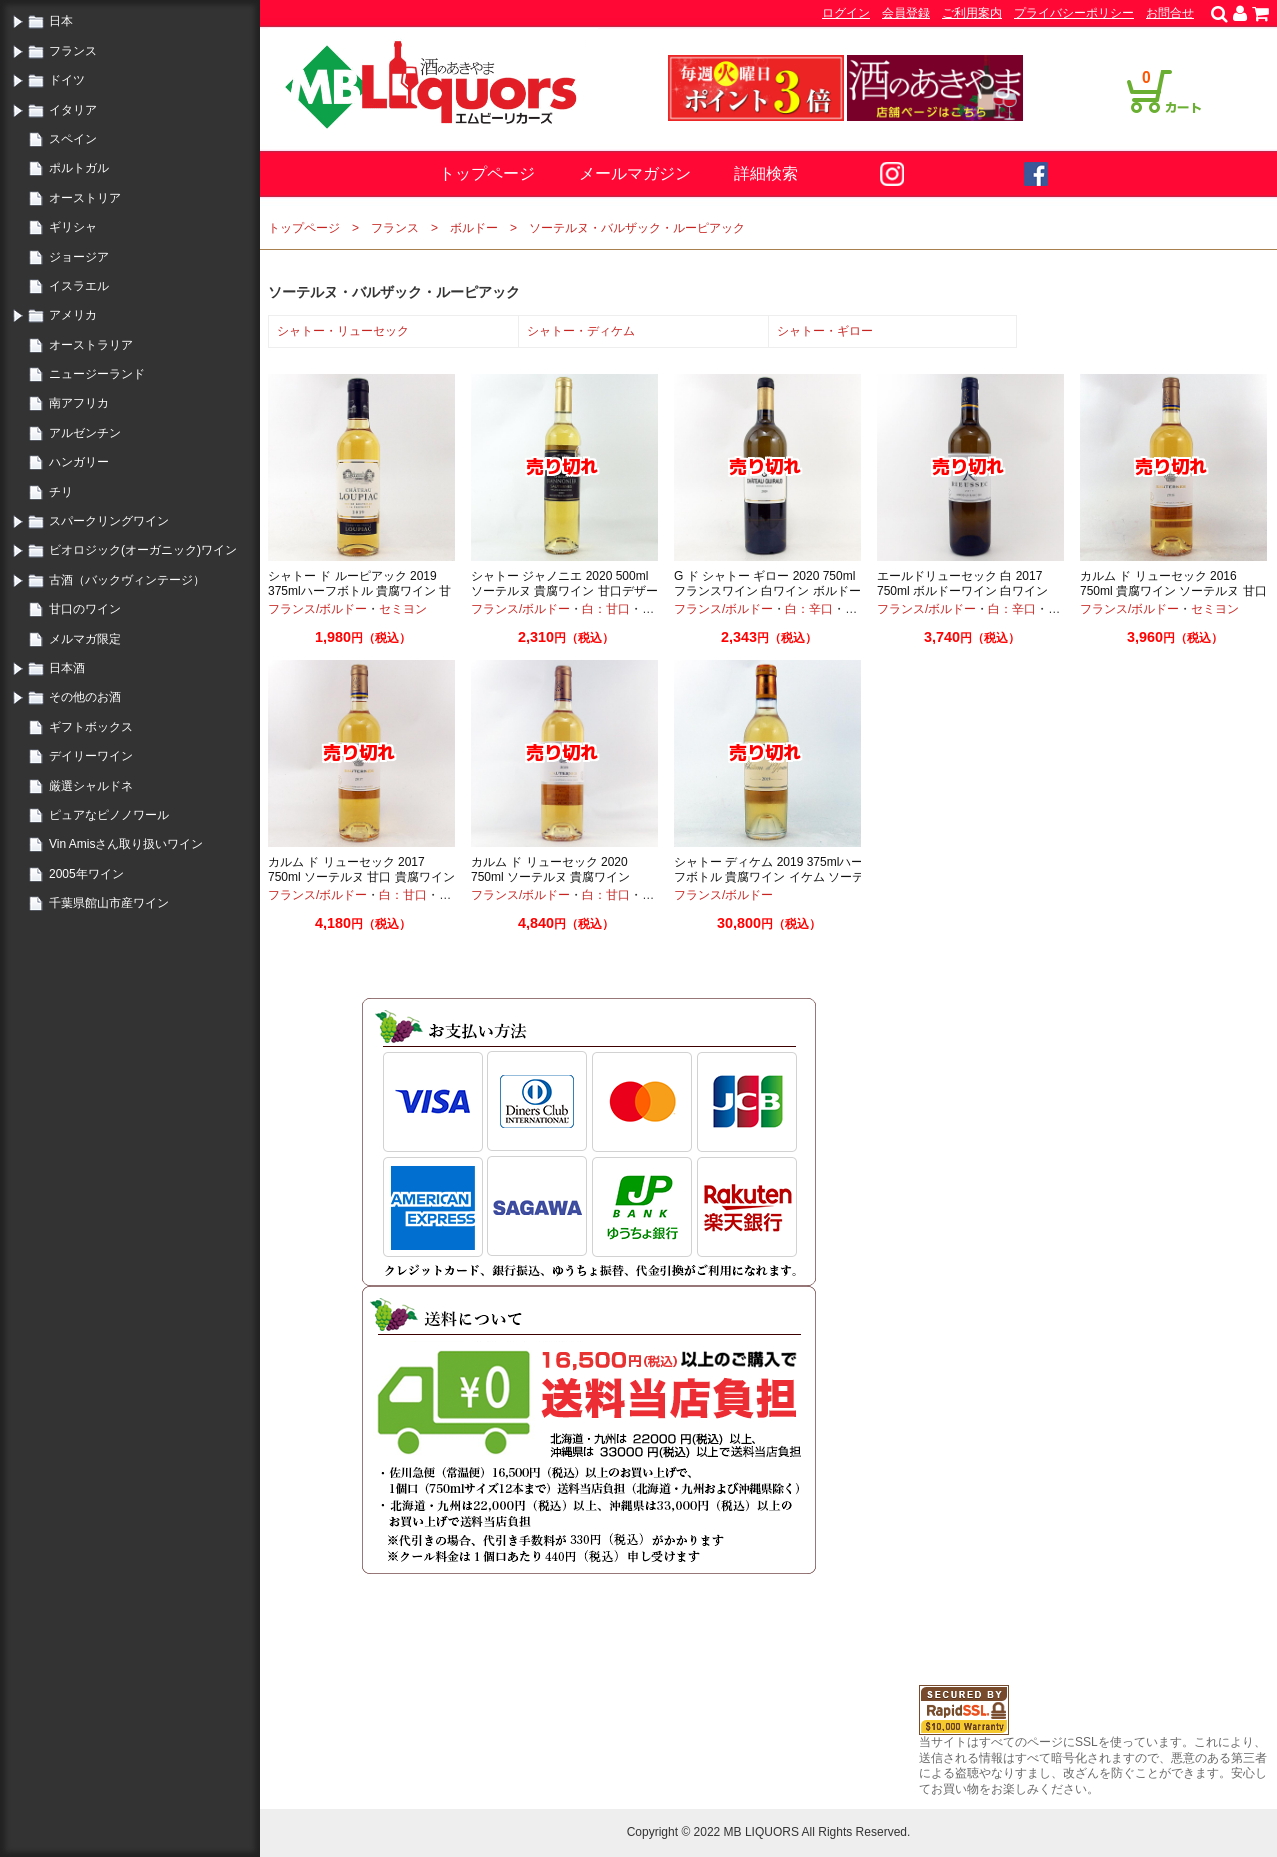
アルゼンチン (85, 433)
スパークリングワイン (109, 521)
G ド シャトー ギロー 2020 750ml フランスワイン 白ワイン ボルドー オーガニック (767, 591)
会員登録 (906, 13)
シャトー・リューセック (343, 331)
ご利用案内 (972, 13)
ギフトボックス (91, 727)
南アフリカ (79, 403)
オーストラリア (91, 345)
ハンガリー (79, 462)
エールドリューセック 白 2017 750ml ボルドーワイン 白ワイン (962, 584)
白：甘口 (606, 609)
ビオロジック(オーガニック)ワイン (143, 550)
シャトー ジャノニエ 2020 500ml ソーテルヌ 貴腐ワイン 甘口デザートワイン (564, 591)
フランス (73, 51)
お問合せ (1170, 13)
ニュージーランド (97, 374)
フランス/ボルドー (317, 609)
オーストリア (85, 198)
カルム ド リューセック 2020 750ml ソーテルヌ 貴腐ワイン (550, 870)
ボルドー (474, 228)
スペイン (73, 139)
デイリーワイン (91, 756)
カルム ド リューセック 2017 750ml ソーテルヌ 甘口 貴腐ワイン (361, 870)
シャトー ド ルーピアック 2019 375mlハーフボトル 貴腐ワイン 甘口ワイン (359, 591)
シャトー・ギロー (825, 331)
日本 (61, 21)
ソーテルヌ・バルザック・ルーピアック (637, 228)
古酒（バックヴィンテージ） (127, 580)
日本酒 (67, 668)
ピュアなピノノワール (109, 815)
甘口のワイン (85, 609)
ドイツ (67, 80)
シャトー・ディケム (581, 331)
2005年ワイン (86, 874)
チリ (61, 492)
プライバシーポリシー (1074, 13)
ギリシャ (73, 227)
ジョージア (79, 257)
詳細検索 (766, 173)
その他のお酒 (85, 697)
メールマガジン (635, 173)
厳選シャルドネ (91, 786)
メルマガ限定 (85, 639)
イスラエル (79, 286)
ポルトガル (79, 168)
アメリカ (73, 315)
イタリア (73, 110)
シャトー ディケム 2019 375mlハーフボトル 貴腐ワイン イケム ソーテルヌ (769, 877)
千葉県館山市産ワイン (109, 903)
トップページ (487, 173)
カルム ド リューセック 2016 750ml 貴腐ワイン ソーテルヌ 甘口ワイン (1173, 591)
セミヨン (403, 609)
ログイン (846, 13)
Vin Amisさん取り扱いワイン (126, 844)
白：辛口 (809, 609)
